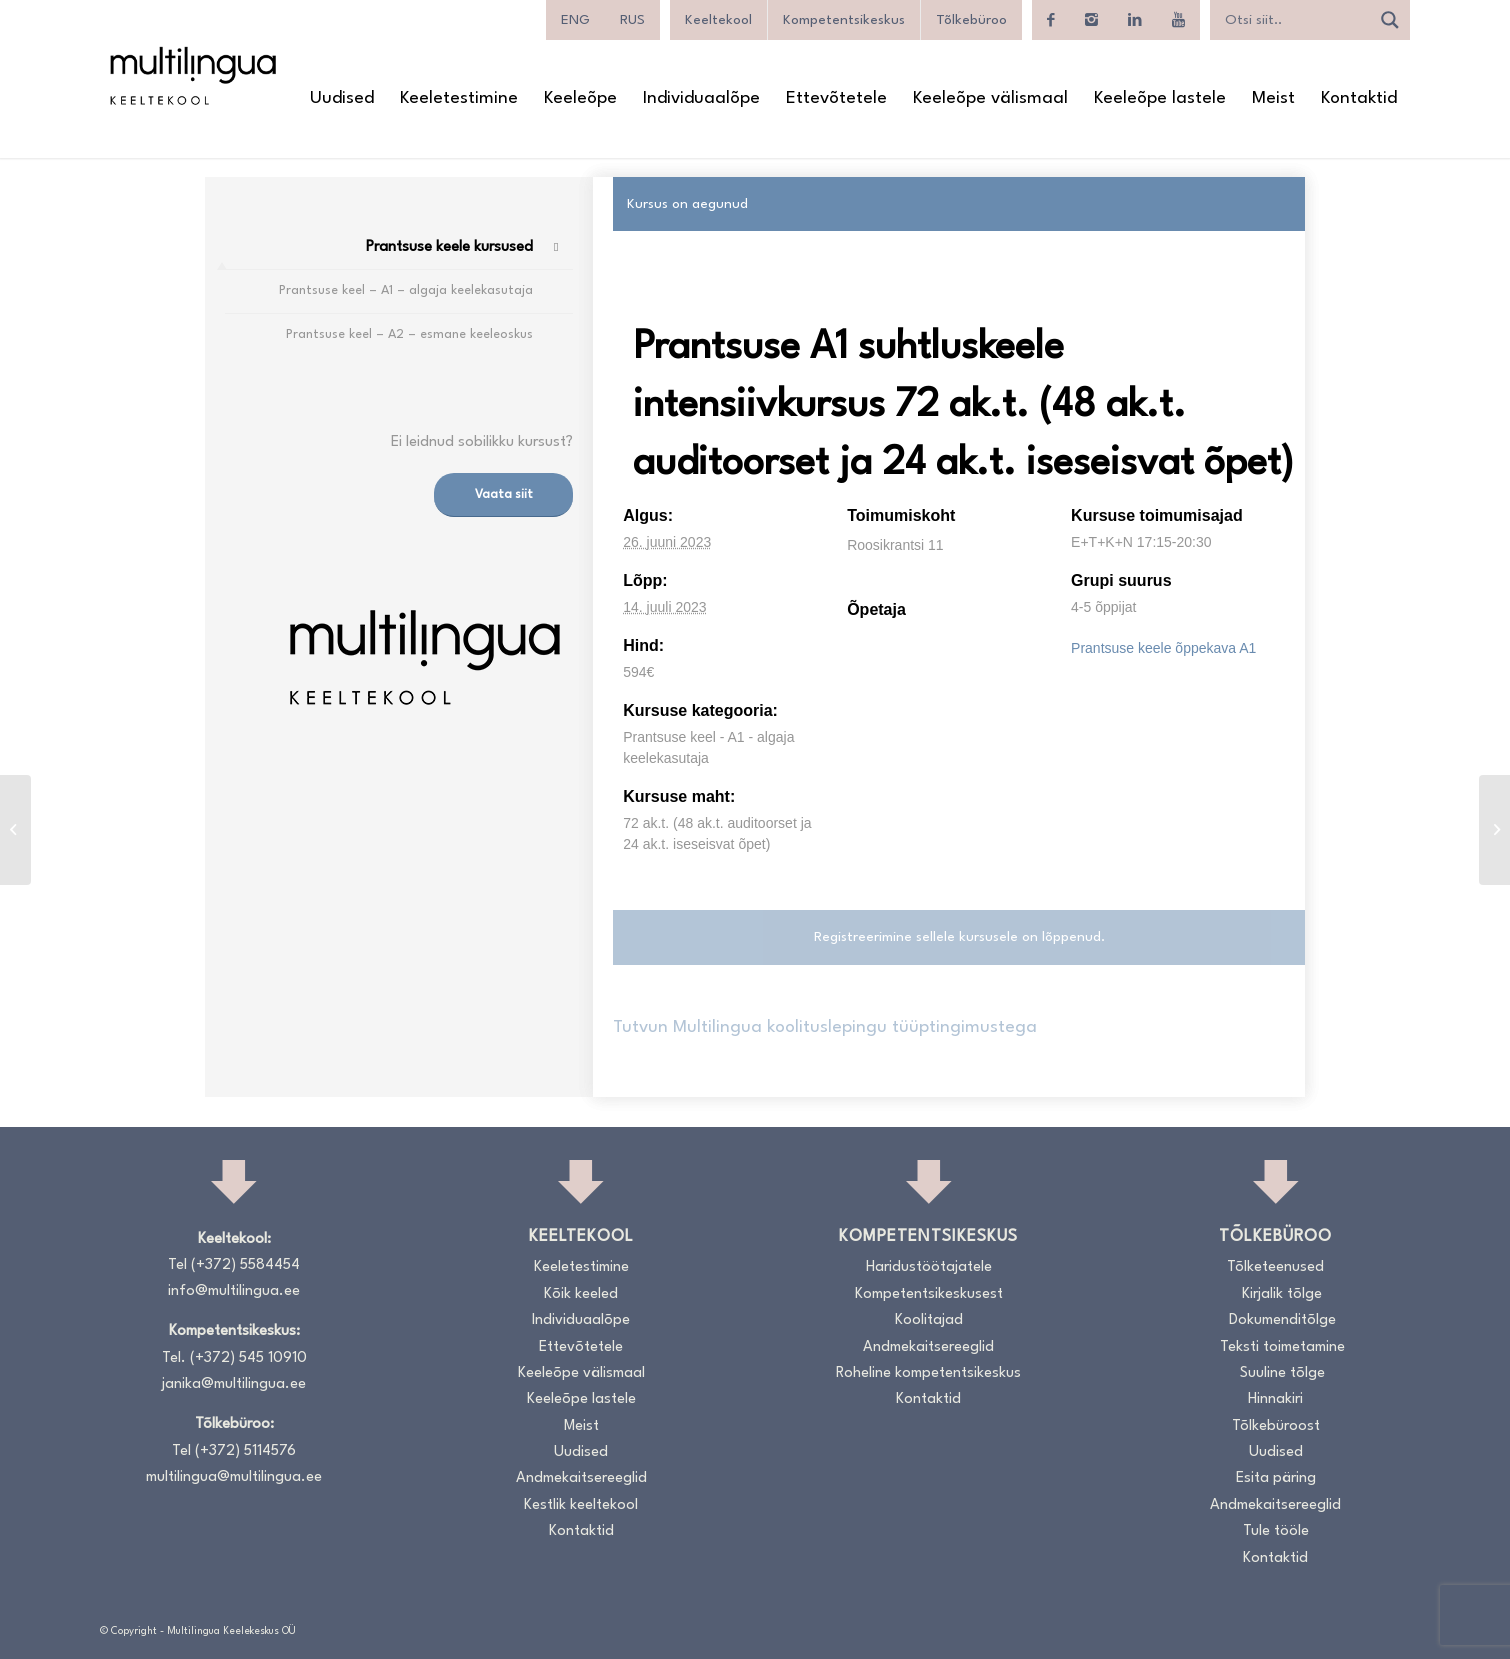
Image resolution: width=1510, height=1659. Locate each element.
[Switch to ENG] (575, 20)
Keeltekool (718, 20)
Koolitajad (929, 1320)
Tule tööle (1276, 1531)
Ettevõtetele (581, 1347)
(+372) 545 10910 (248, 1358)
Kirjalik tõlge (1282, 1294)
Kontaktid (581, 1531)
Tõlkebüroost (1276, 1426)
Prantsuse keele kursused (449, 247)
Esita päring (1276, 1478)
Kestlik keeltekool (581, 1505)
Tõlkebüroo (971, 20)
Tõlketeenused (1275, 1267)
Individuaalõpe (581, 1320)
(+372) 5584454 (245, 1265)
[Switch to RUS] (632, 20)
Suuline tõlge (1282, 1373)
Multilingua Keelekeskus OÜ (231, 1631)
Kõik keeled (581, 1294)
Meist (581, 1426)
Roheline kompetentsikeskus (928, 1373)
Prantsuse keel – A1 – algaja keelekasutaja (406, 290)
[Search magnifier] (1390, 20)
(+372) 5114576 (245, 1451)
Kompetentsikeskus (844, 20)
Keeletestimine (581, 1267)
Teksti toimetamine (1282, 1347)
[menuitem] (342, 99)
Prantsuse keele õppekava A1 (1163, 648)
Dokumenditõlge (1282, 1320)
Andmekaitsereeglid (581, 1478)
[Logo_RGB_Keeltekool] (192, 75)
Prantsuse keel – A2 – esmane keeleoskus (409, 334)
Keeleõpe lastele (581, 1399)
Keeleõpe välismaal (581, 1373)
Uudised (581, 1452)
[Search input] (1295, 20)
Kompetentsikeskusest (929, 1294)
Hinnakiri (1275, 1399)
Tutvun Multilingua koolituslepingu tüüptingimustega (825, 1027)
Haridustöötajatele (929, 1267)
